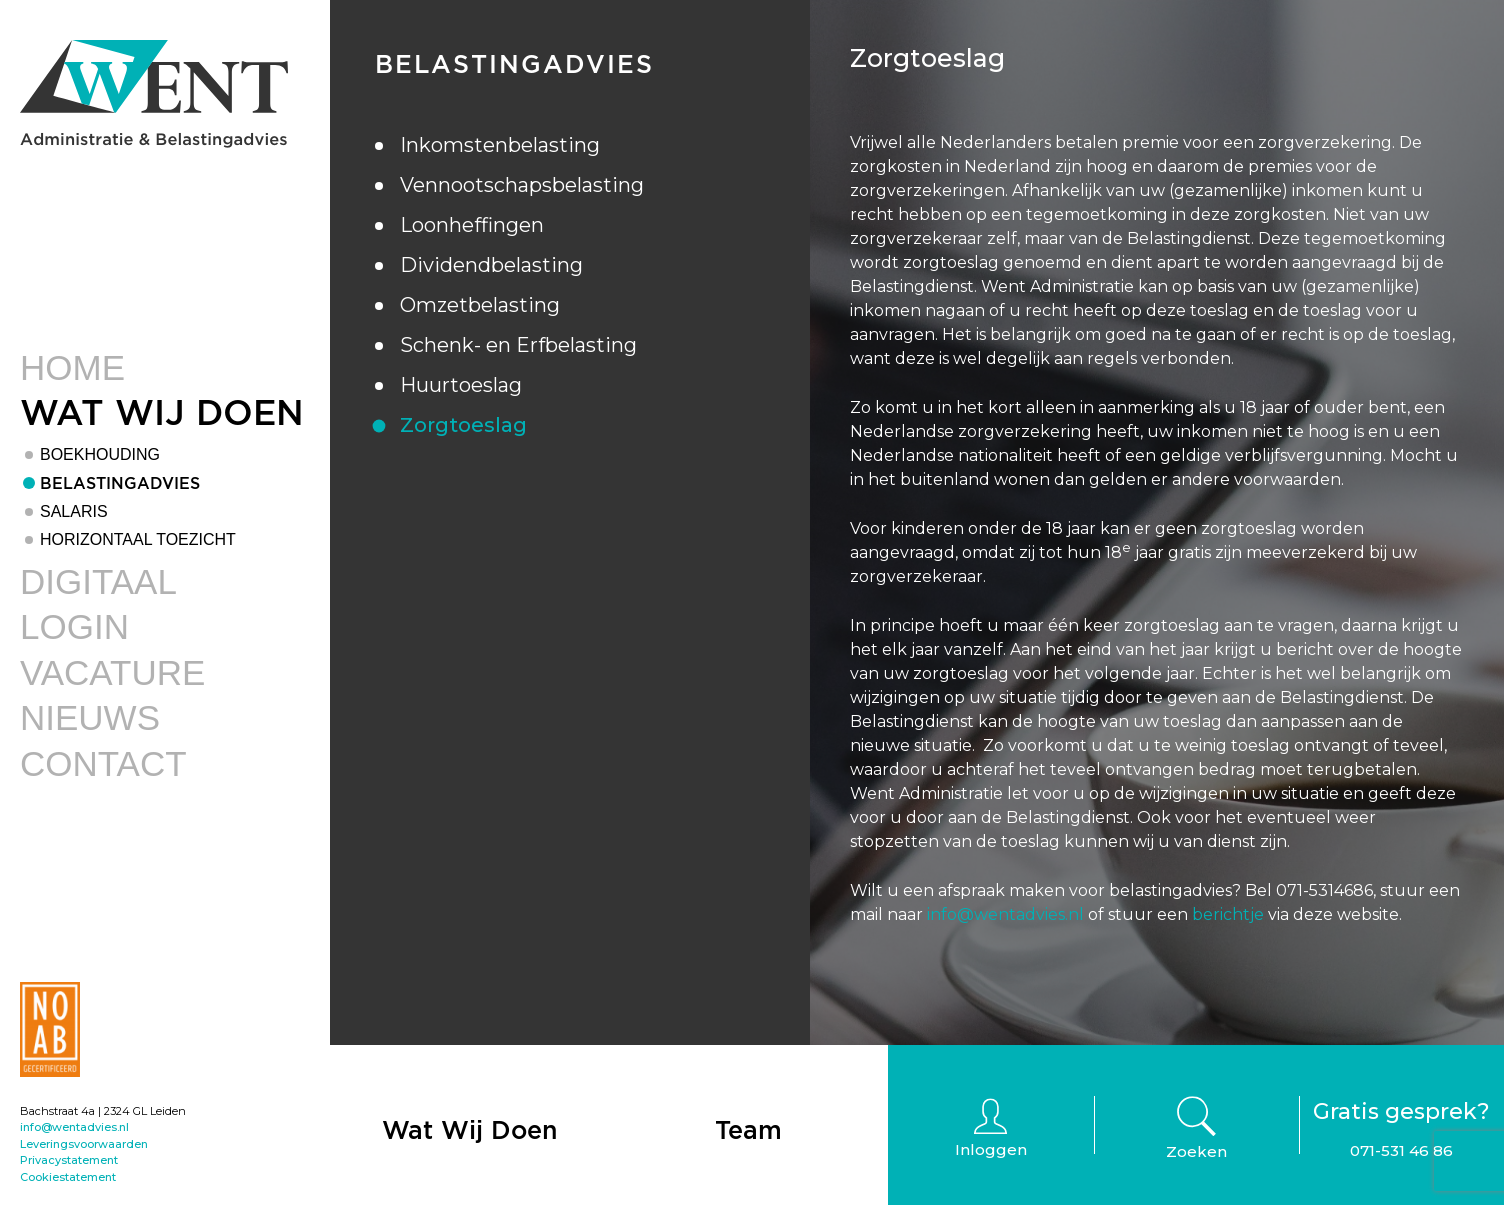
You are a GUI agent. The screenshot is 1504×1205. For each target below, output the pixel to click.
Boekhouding (100, 454)
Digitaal (98, 581)
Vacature (112, 672)
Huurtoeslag (461, 385)
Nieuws (90, 717)
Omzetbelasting (480, 305)
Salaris (74, 511)
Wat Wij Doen (162, 412)
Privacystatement (69, 1160)
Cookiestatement (68, 1177)
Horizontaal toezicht (138, 539)
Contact (103, 763)
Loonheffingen (472, 225)
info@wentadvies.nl (74, 1127)
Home (72, 367)
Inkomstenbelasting (500, 145)
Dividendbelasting (491, 265)
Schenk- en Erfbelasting (518, 345)
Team (748, 1129)
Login (74, 626)
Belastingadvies (120, 483)
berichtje (1228, 914)
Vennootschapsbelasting (522, 185)
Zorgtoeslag (463, 425)
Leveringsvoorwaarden (84, 1144)
